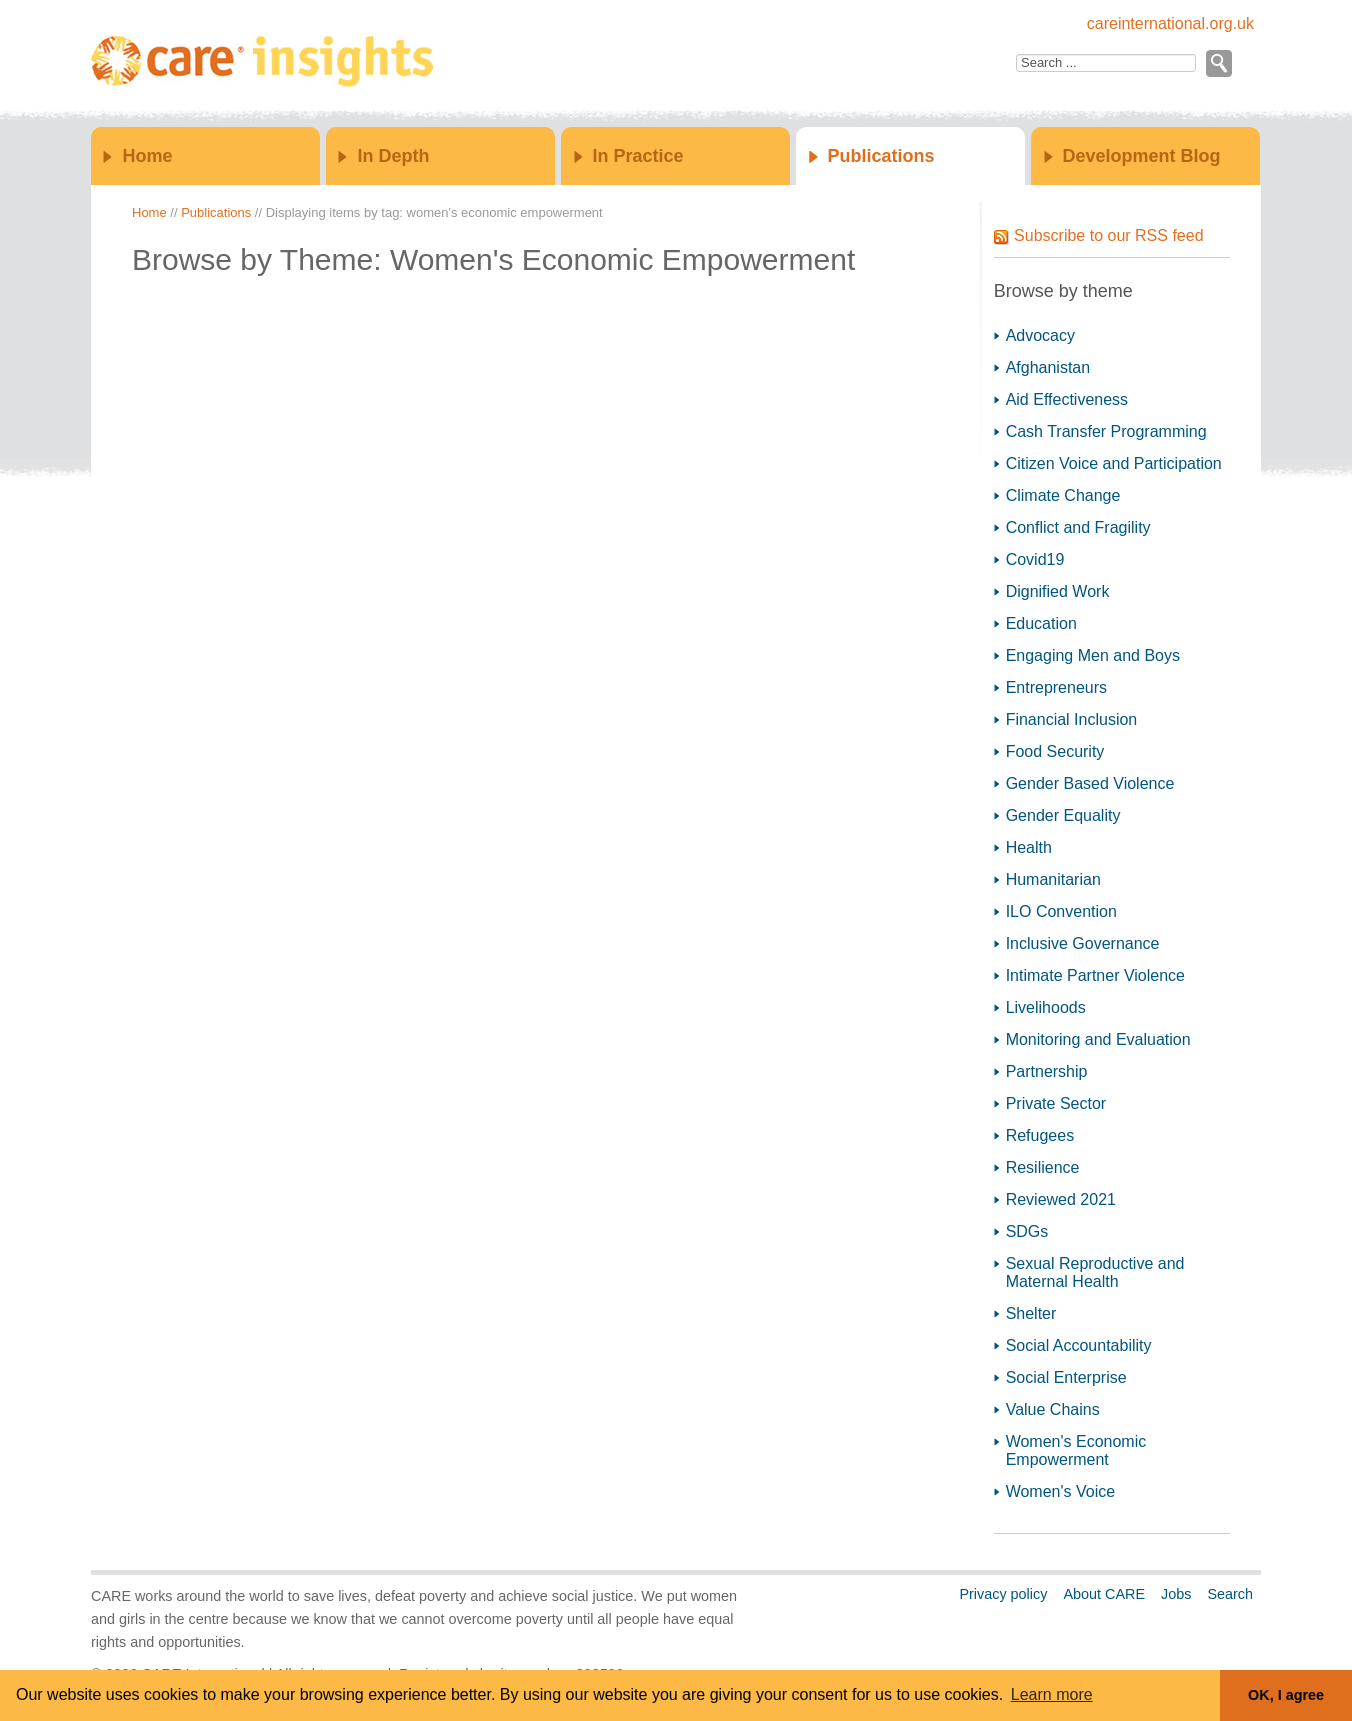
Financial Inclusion (1072, 719)
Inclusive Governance (1083, 943)
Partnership (1047, 1071)
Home (147, 156)
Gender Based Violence (1090, 783)
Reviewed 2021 (1061, 1199)
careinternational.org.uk (1170, 23)
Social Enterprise (1066, 1377)
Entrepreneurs (1056, 687)
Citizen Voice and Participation (1114, 463)
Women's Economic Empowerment (1076, 1450)
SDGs (1027, 1231)
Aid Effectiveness (1067, 399)
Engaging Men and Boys (1093, 655)
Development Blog (1142, 156)
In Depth (393, 156)
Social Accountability (1079, 1345)
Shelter (1031, 1313)
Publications (881, 156)
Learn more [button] (1052, 1694)
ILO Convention (1061, 911)
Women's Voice (1060, 1491)
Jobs (1176, 1594)
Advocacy (1040, 335)
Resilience (1043, 1167)
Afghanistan (1048, 367)
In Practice (638, 156)
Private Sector (1056, 1103)
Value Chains (1053, 1409)
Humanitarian (1053, 879)
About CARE (1104, 1594)
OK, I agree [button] (1286, 1695)
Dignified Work (1058, 591)
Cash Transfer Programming (1106, 431)
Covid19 (1035, 559)
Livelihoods (1046, 1007)
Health (1029, 847)
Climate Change (1063, 495)
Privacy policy (1003, 1594)
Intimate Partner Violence (1095, 975)
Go (1218, 63)
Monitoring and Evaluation (1098, 1039)
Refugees (1040, 1135)
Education (1041, 623)
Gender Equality (1063, 815)
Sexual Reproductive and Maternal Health (1095, 1272)
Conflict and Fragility (1078, 527)
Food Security (1055, 751)
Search (1230, 1594)
